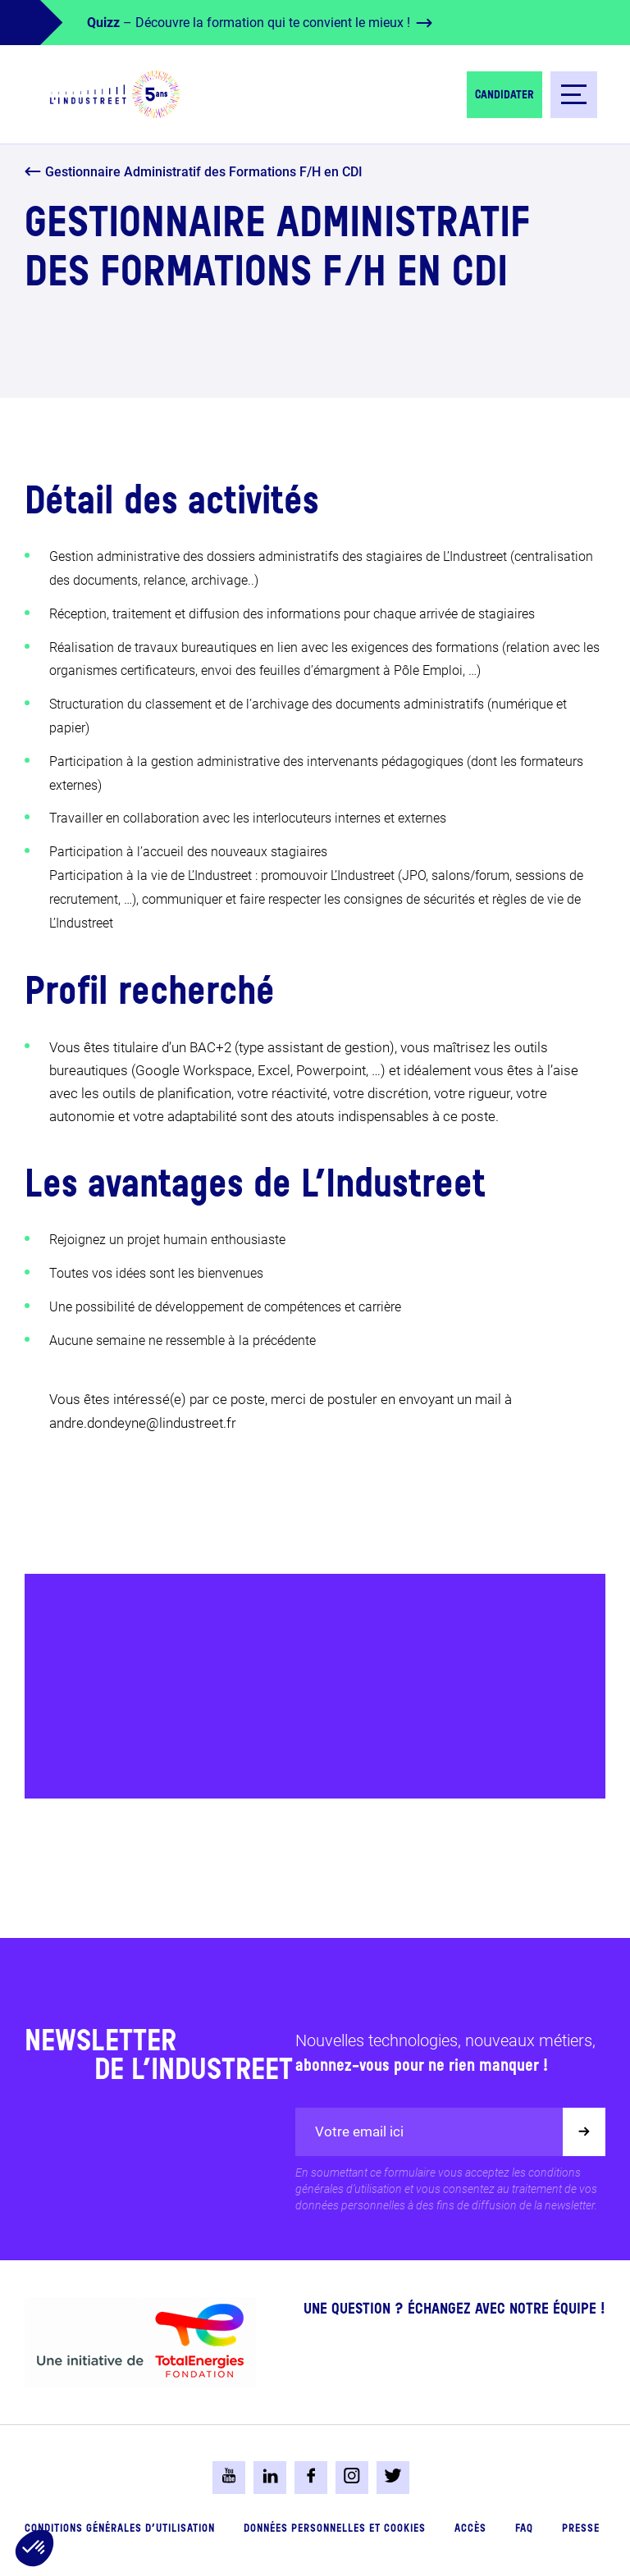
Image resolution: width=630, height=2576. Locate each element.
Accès (470, 2529)
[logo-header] (115, 94)
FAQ (524, 2529)
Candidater (504, 95)
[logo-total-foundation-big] (140, 2342)
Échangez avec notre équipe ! (506, 2309)
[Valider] (584, 2132)
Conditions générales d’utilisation (120, 2529)
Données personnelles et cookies (335, 2529)
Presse (581, 2529)
